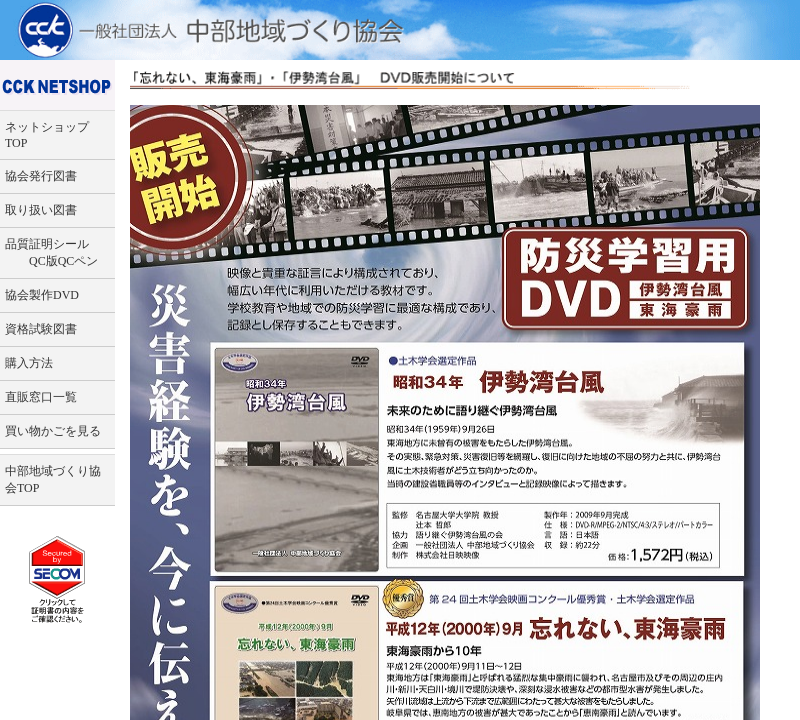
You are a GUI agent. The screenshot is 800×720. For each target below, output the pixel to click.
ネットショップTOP (47, 135)
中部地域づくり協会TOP (53, 479)
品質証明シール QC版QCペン (51, 252)
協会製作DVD (42, 295)
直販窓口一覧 (41, 397)
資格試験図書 (41, 329)
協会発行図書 (41, 176)
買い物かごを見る (53, 431)
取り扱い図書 (41, 210)
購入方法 (29, 363)
